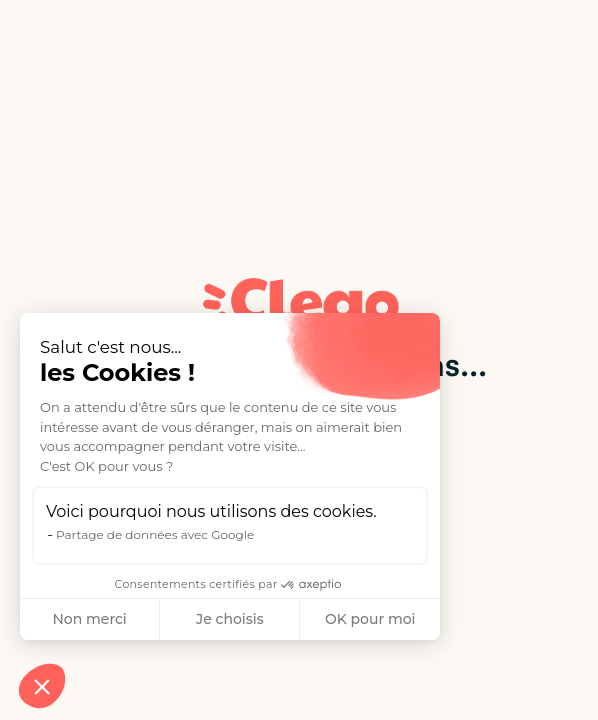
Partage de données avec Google (155, 534)
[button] (42, 686)
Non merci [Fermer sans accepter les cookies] (89, 619)
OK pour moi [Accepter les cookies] (370, 619)
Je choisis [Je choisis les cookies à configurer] (230, 619)
